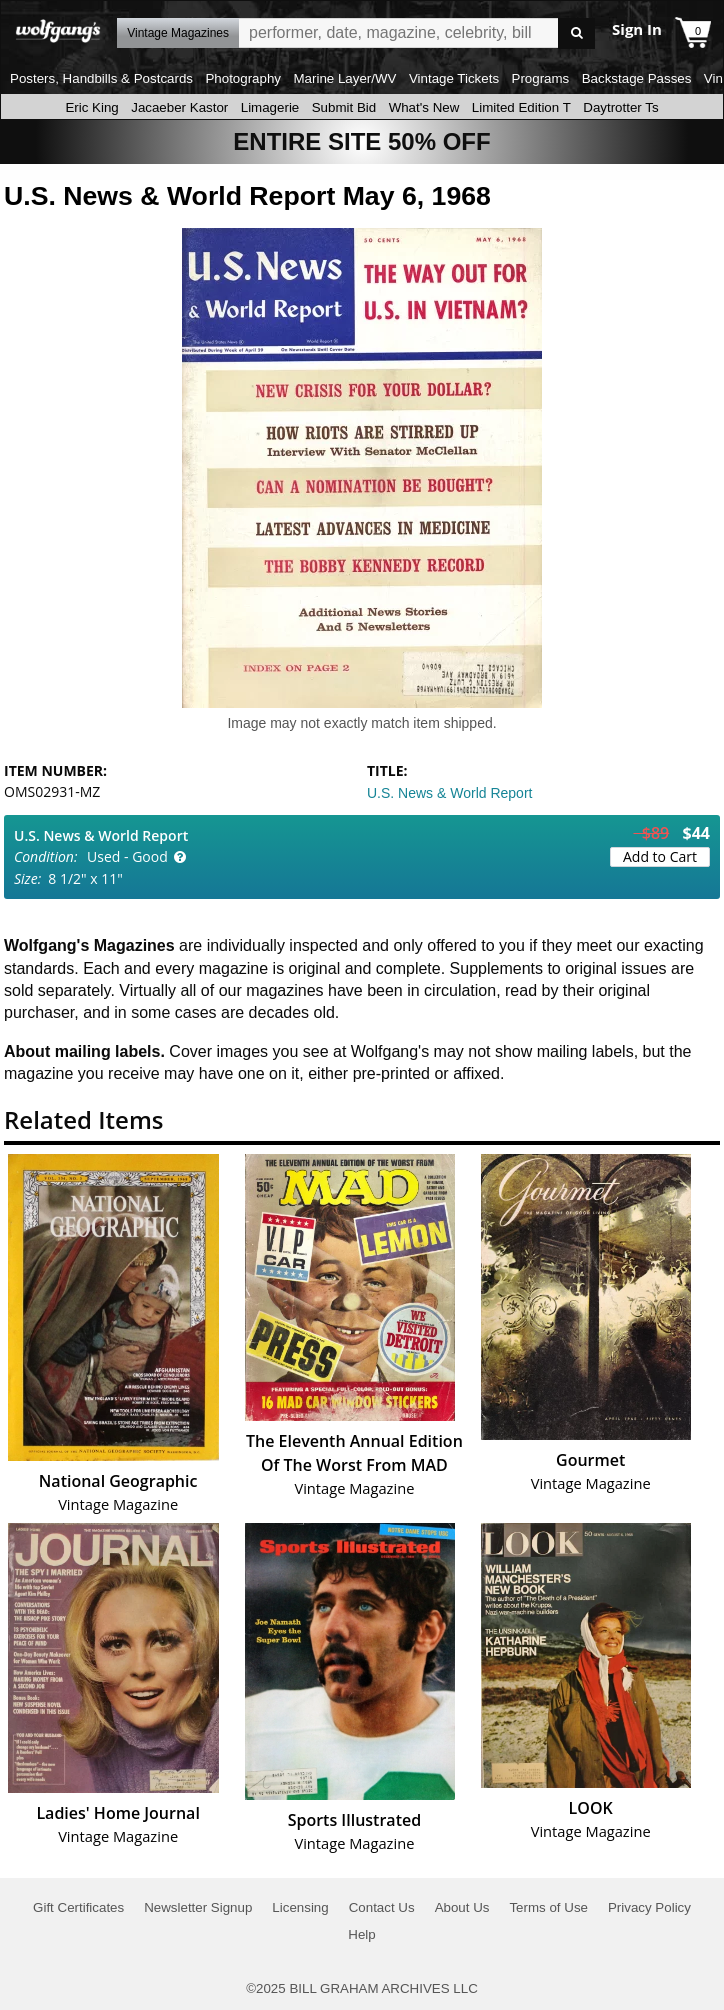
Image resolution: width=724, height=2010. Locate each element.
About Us (462, 1907)
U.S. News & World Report (449, 793)
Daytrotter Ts (620, 107)
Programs (541, 78)
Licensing (300, 1907)
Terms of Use (548, 1907)
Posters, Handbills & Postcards (101, 78)
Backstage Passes (637, 78)
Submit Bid (344, 107)
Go (576, 33)
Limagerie (270, 107)
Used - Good (127, 856)
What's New (424, 107)
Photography (243, 78)
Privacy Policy (649, 1907)
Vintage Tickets (454, 78)
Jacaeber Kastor (179, 107)
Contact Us (382, 1907)
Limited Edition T (521, 107)
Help (361, 1934)
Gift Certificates (78, 1907)
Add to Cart (660, 856)
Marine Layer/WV (344, 78)
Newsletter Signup (198, 1907)
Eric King (91, 107)
